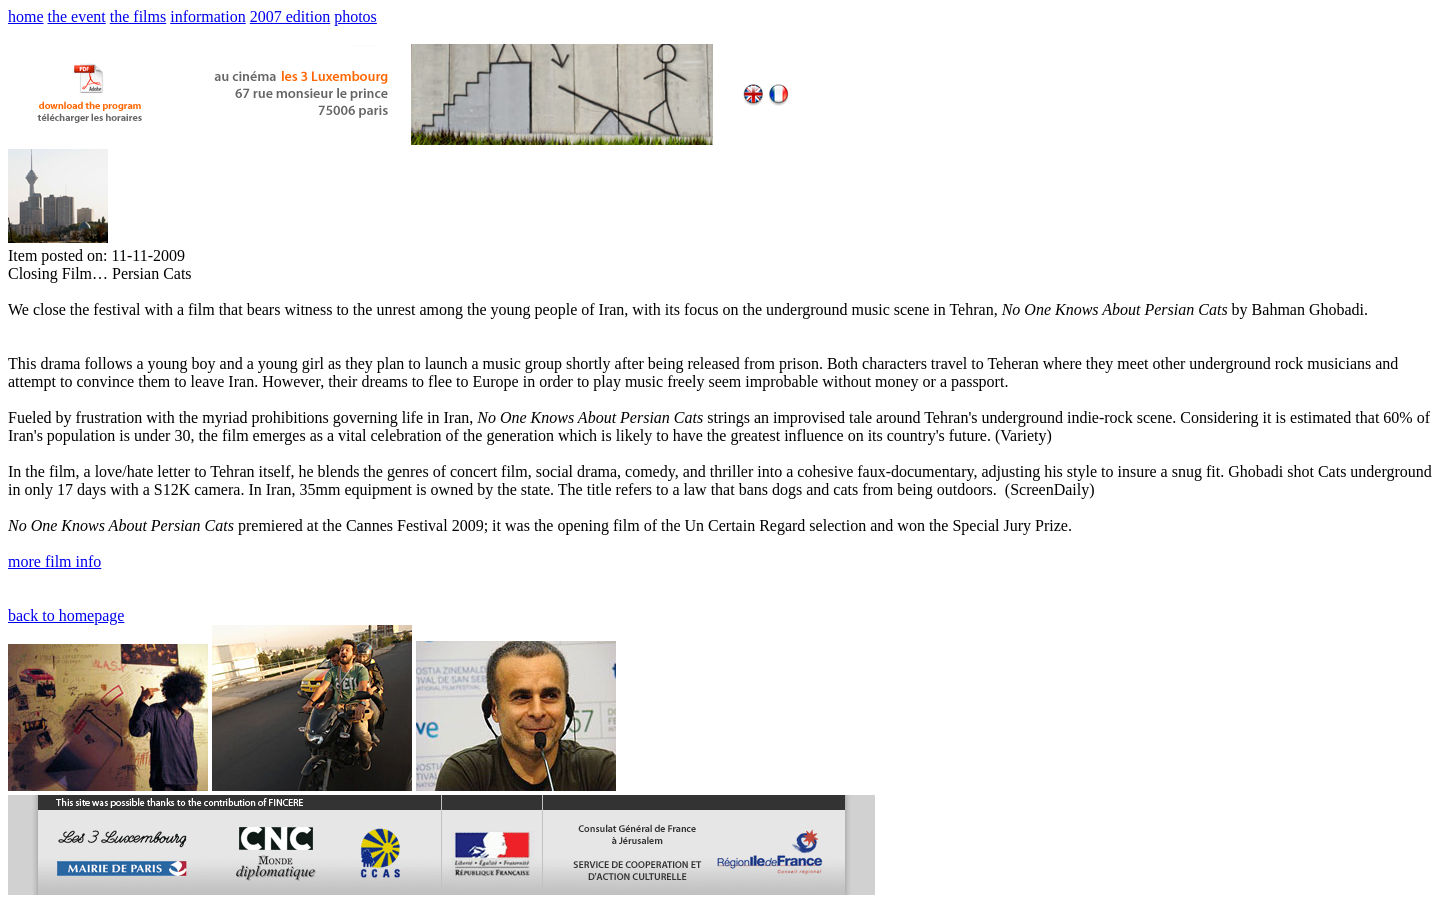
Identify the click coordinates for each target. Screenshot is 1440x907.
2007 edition (290, 16)
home (26, 16)
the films (138, 16)
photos (355, 16)
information (208, 16)
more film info (54, 561)
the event (77, 16)
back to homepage (66, 615)
